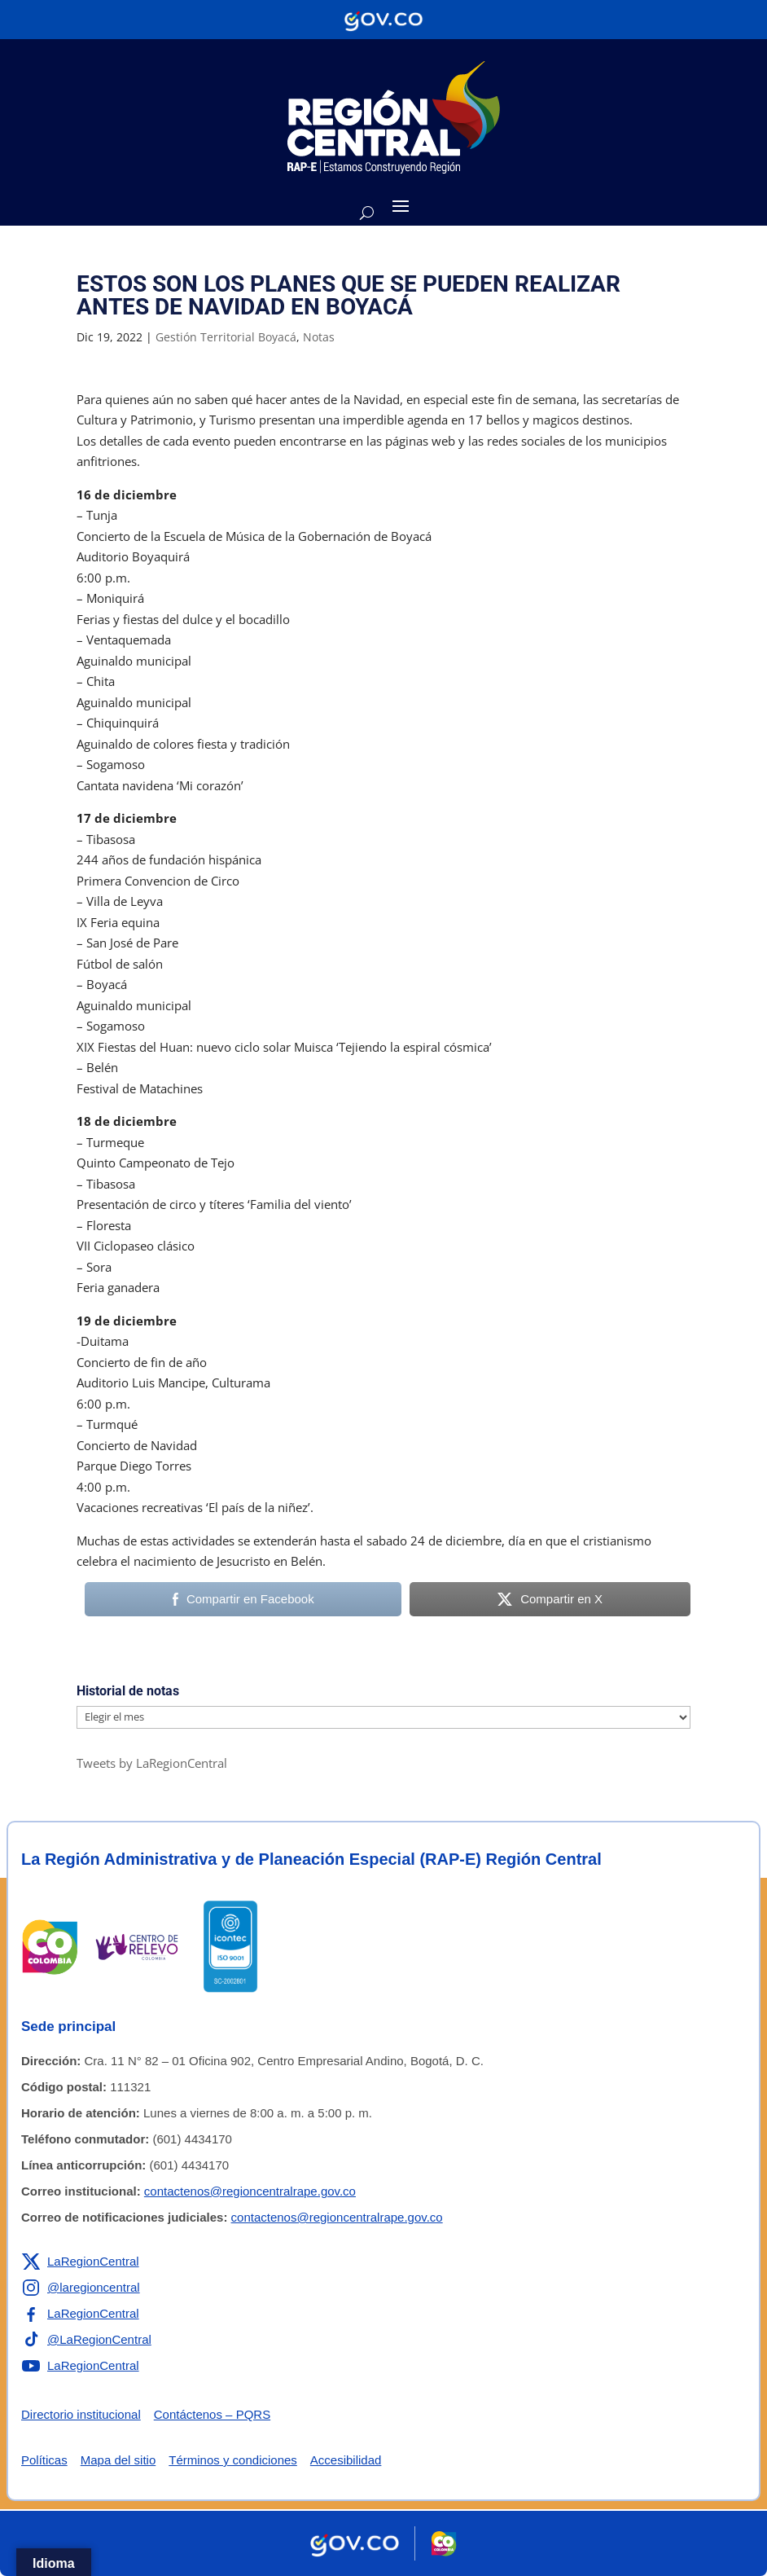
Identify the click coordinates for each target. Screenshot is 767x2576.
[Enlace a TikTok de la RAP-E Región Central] (86, 2340)
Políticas (44, 2460)
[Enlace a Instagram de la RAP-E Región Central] (80, 2287)
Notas (319, 337)
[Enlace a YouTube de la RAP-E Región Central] (80, 2366)
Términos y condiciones (233, 2460)
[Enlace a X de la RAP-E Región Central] (80, 2261)
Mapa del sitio (118, 2460)
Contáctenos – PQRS (212, 2414)
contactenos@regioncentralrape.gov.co (250, 2191)
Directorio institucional (81, 2414)
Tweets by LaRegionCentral (152, 1763)
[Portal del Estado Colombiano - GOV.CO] (383, 19)
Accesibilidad (346, 2460)
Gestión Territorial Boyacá (226, 337)
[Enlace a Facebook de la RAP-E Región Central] (80, 2313)
